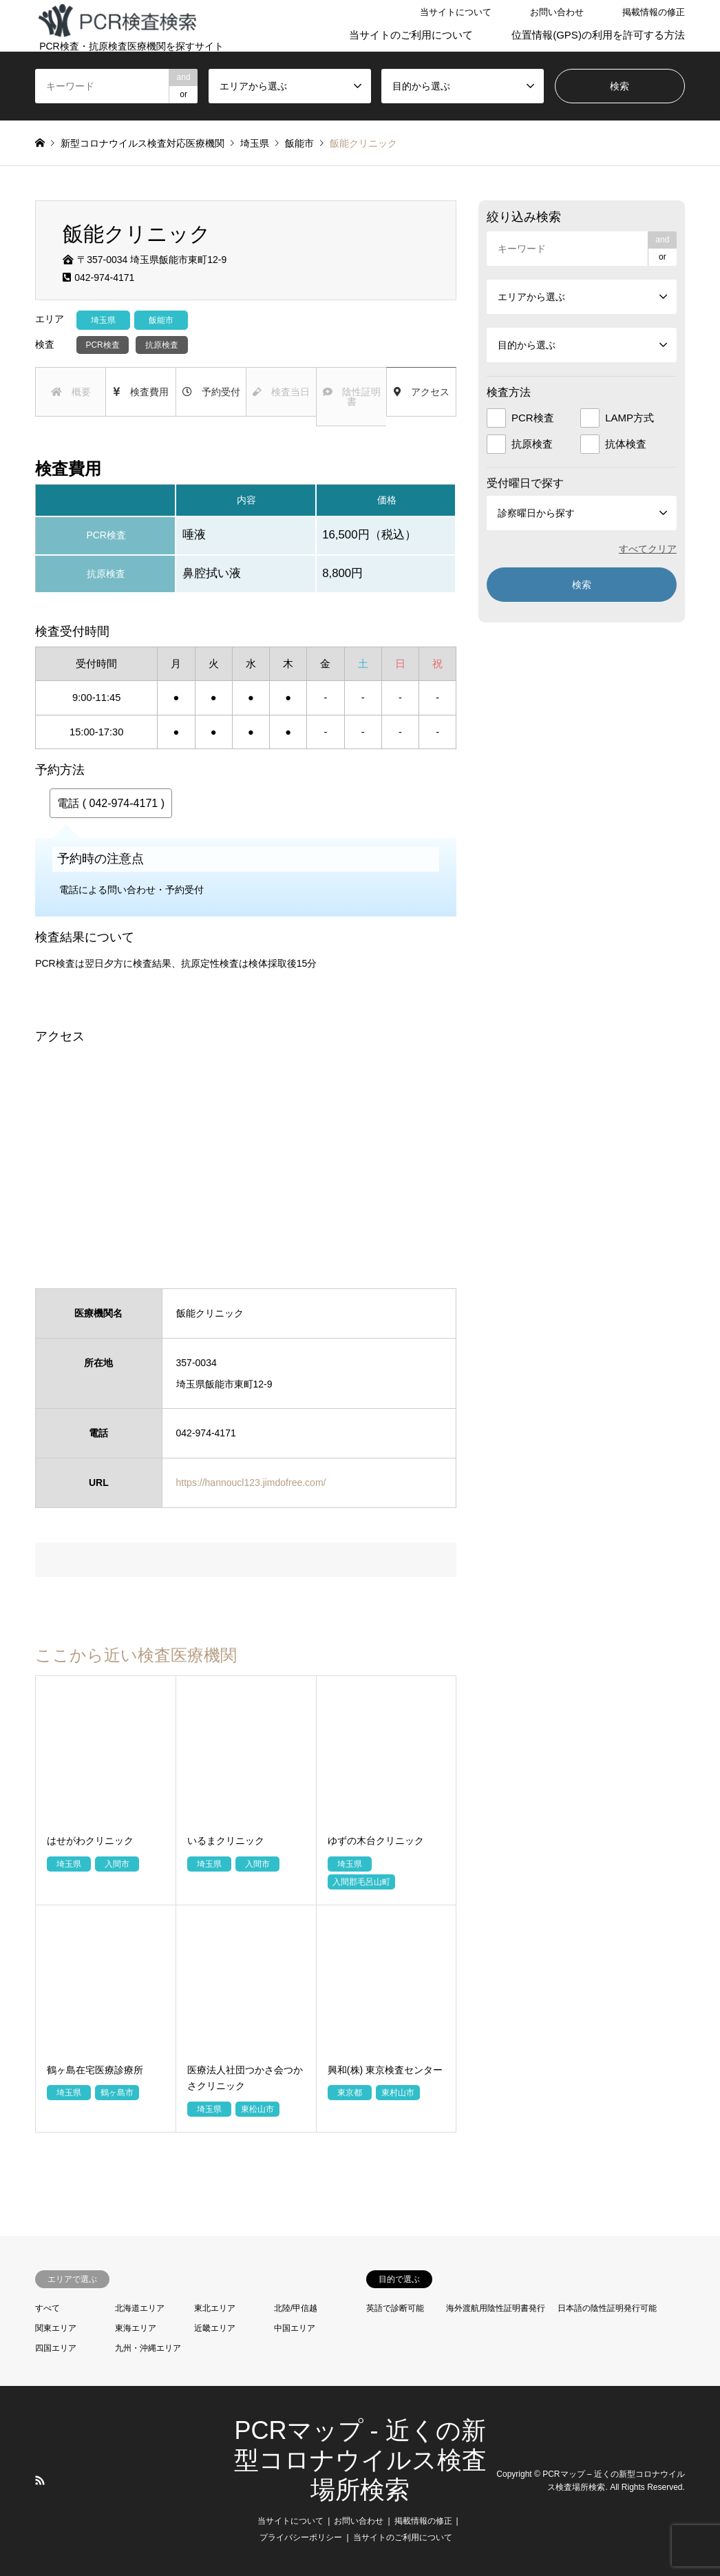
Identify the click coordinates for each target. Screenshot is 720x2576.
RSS (40, 2480)
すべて (47, 2308)
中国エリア (294, 2328)
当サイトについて (455, 12)
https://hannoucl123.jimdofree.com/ (251, 1482)
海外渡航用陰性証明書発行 (495, 2308)
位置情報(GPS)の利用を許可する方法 (598, 35)
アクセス (421, 391)
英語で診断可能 (395, 2308)
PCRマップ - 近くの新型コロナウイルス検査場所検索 (360, 2460)
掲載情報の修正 (653, 12)
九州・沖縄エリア (148, 2348)
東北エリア (214, 2308)
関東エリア (55, 2328)
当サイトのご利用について (411, 35)
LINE (58, 2480)
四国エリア (55, 2348)
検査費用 (141, 391)
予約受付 (211, 391)
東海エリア (135, 2328)
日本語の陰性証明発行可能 (607, 2308)
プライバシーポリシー (301, 2537)
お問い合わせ (557, 12)
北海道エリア (140, 2308)
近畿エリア (214, 2328)
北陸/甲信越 (295, 2308)
